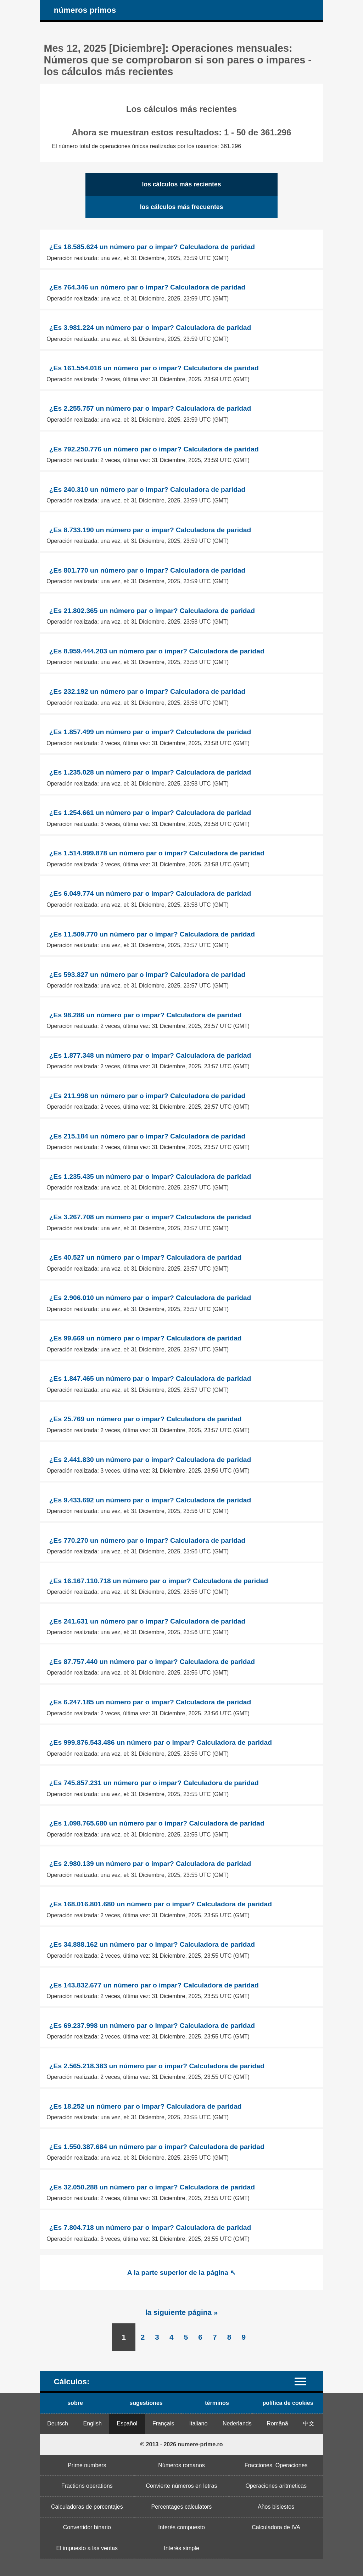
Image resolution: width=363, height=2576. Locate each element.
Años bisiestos (276, 2507)
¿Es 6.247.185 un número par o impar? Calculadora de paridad (150, 1702)
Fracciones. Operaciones (276, 2465)
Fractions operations (87, 2486)
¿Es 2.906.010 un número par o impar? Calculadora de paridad (150, 1297)
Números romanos (181, 2465)
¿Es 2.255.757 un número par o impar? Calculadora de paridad (150, 408)
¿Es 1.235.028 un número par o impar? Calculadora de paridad (150, 772)
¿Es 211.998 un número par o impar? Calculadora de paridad (147, 1095)
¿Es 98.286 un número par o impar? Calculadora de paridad (145, 1015)
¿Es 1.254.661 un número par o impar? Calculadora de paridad (150, 812)
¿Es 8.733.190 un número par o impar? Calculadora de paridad (150, 530)
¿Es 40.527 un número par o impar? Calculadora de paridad (145, 1257)
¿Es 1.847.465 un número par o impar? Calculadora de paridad (150, 1378)
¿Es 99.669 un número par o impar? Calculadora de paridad (145, 1338)
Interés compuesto (181, 2527)
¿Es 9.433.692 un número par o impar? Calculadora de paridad (150, 1500)
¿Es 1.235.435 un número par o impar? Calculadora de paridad (150, 1176)
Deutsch (57, 2423)
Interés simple (181, 2548)
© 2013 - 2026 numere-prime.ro (181, 2444)
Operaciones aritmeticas (276, 2486)
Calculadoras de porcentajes (87, 2507)
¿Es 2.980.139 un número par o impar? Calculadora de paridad (150, 1863)
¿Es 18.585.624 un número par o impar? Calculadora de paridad (152, 247)
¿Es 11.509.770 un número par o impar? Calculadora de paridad (152, 934)
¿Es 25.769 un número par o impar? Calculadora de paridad (145, 1419)
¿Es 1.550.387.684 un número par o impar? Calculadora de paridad (156, 2146)
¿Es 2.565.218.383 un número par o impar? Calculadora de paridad (156, 2066)
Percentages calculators (181, 2507)
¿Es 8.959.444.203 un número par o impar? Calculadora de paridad (156, 651)
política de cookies (287, 2403)
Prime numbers (87, 2465)
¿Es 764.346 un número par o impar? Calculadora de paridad (147, 287)
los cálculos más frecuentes (181, 206)
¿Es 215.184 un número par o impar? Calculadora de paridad (147, 1136)
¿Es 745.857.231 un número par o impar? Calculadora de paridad (154, 1783)
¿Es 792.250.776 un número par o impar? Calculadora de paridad (154, 449)
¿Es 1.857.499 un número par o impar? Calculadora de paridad (150, 732)
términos (217, 2403)
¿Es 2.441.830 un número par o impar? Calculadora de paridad (150, 1459)
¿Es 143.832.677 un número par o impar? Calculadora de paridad (154, 1985)
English (92, 2423)
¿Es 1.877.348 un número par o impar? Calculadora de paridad (150, 1055)
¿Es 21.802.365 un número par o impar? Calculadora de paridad (152, 610)
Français (163, 2423)
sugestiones (145, 2403)
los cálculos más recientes (181, 184)
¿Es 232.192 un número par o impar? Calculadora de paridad (147, 691)
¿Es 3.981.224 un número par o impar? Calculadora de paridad (150, 327)
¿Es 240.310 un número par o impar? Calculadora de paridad (147, 489)
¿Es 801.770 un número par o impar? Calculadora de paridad (147, 570)
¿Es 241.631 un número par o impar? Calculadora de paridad (147, 1621)
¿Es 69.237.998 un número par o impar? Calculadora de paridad (152, 2025)
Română (277, 2423)
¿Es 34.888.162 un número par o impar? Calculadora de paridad (152, 1944)
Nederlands (237, 2423)
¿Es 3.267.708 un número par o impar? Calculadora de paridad (150, 1217)
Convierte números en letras (181, 2486)
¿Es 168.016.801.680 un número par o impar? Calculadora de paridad (160, 1904)
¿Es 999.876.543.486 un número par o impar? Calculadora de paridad (160, 1742)
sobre (75, 2403)
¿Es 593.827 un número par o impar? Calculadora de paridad (147, 974)
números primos (85, 10)
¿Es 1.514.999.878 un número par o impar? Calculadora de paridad (156, 853)
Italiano (198, 2423)
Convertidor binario (87, 2527)
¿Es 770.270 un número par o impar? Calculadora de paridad (147, 1540)
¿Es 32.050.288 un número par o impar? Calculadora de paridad (152, 2187)
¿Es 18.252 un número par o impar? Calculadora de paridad (145, 2106)
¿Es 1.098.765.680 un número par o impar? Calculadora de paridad (156, 1823)
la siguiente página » (181, 2312)
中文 (308, 2423)
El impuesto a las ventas (87, 2548)
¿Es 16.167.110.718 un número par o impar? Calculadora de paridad (158, 1581)
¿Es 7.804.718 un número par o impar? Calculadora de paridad (150, 2227)
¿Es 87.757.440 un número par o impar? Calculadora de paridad (152, 1661)
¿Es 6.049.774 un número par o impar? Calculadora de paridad (150, 893)
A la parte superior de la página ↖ (181, 2272)
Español (127, 2423)
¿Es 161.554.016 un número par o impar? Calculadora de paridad (154, 368)
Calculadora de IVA (276, 2527)
